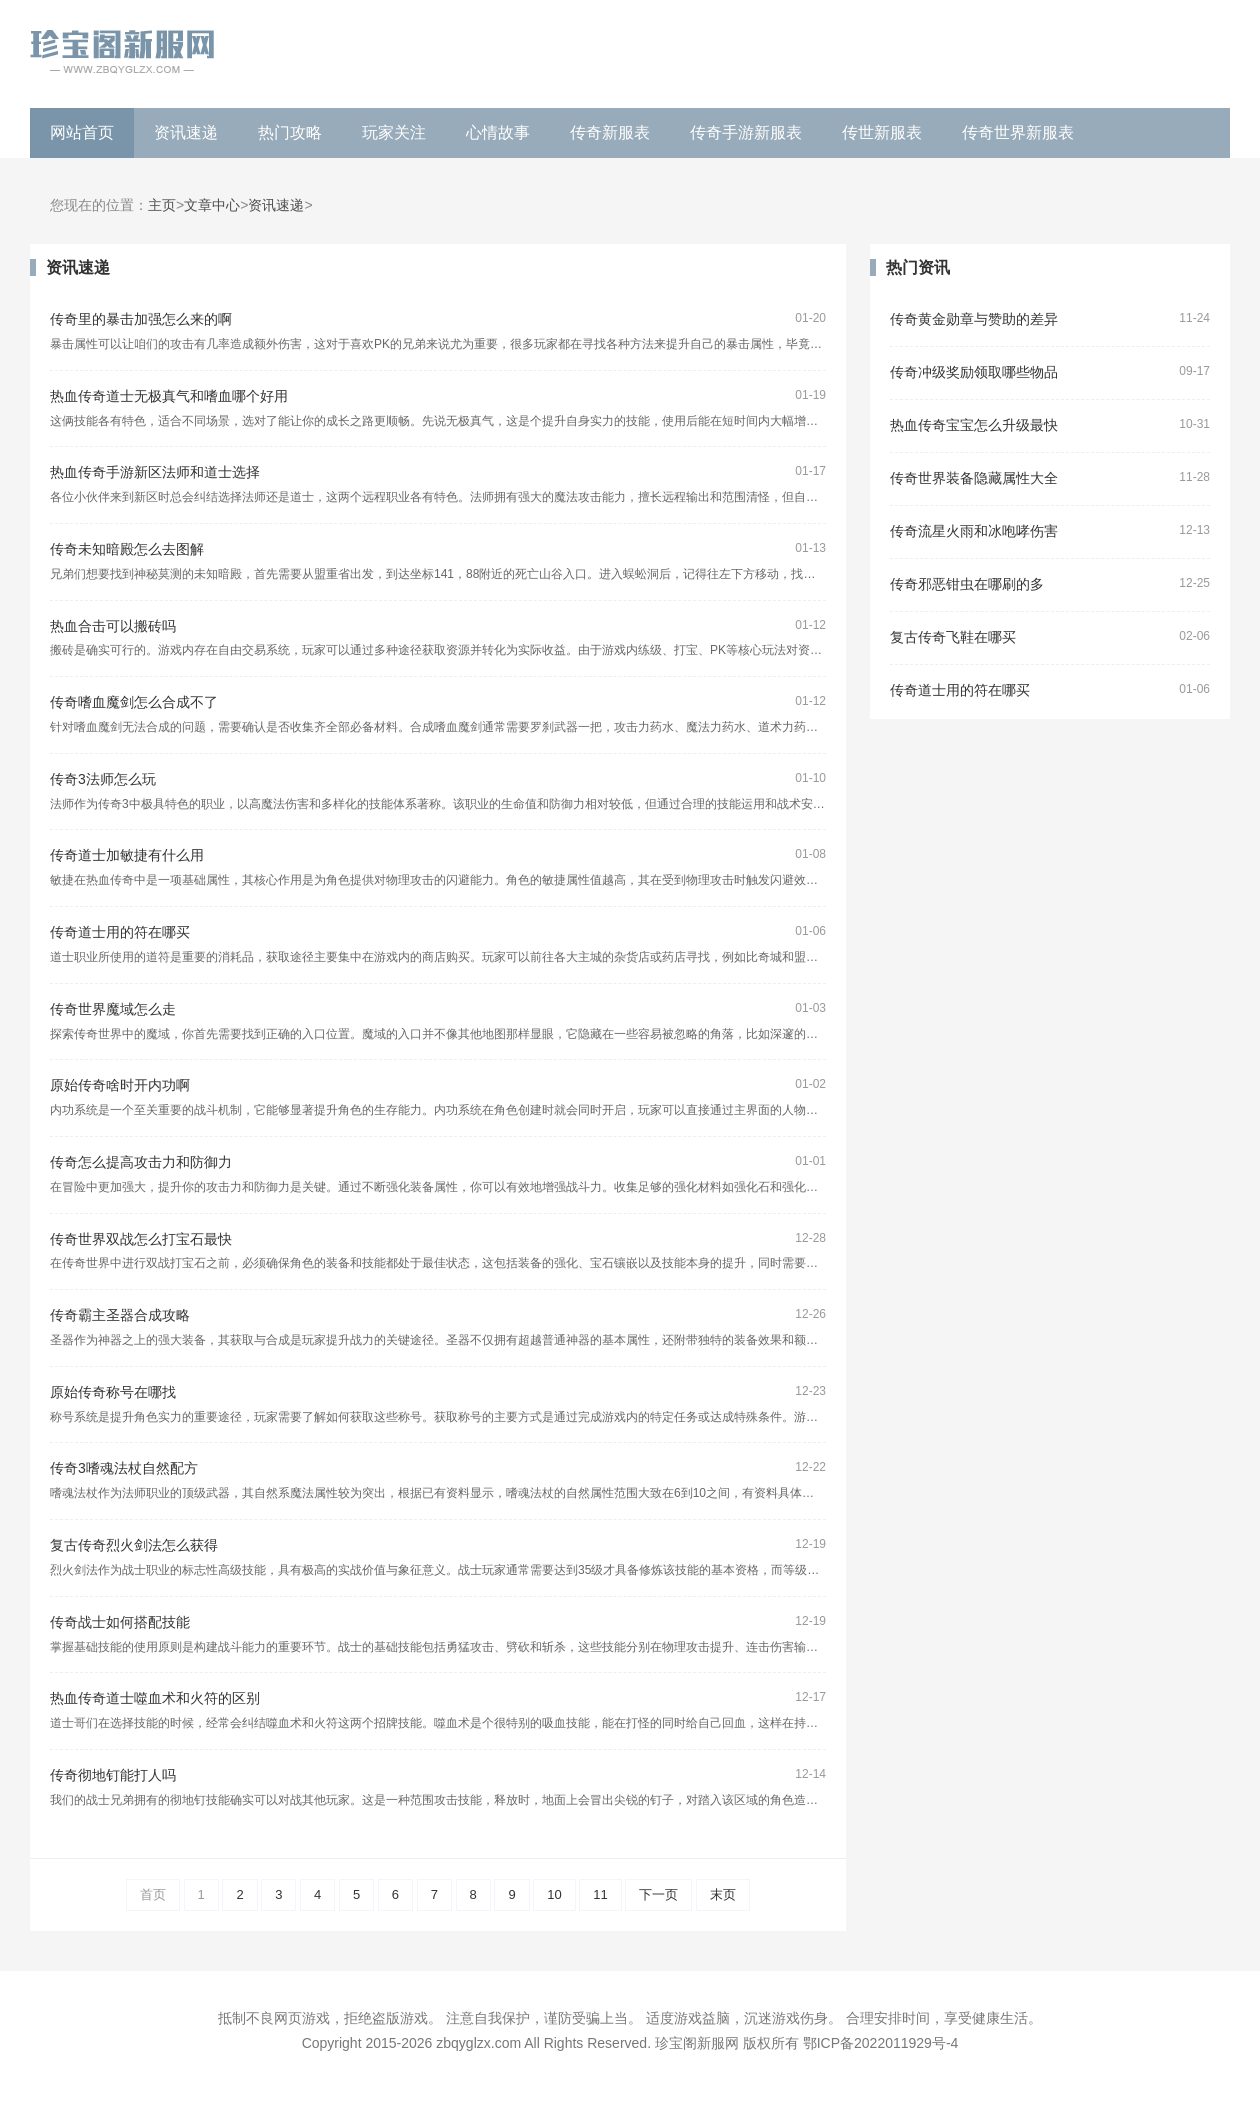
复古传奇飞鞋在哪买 (953, 637)
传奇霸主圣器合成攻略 (120, 1315)
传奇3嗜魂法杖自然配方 (124, 1468)
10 (554, 1894)
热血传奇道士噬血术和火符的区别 (155, 1698)
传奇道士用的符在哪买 (120, 932)
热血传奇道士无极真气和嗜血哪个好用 (169, 396)
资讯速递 (186, 132)
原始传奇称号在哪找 (113, 1392)
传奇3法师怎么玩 (103, 779)
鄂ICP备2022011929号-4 (881, 2043)
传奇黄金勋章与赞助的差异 (974, 319)
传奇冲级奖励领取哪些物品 (974, 372)
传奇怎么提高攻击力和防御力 (141, 1162)
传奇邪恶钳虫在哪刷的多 (967, 584)
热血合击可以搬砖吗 (113, 626)
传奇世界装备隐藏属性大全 (974, 478)
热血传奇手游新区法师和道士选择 (155, 472)
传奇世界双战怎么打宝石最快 (141, 1239)
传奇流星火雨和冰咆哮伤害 (974, 531)
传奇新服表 (610, 132)
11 (600, 1894)
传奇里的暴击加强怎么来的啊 (141, 319)
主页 (162, 205)
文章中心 (212, 205)
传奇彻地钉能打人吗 (113, 1775)
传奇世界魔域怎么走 (113, 1009)
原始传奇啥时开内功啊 (120, 1085)
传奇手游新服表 (746, 132)
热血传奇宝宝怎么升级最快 (974, 425)
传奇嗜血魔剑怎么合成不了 (134, 702)
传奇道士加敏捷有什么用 (127, 855)
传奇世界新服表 (1018, 132)
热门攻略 (290, 132)
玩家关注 (394, 132)
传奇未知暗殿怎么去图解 (127, 549)
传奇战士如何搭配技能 (120, 1622)
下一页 (658, 1894)
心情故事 (498, 132)
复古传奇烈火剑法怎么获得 (134, 1545)
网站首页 (82, 132)
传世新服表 (882, 132)
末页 (723, 1894)
